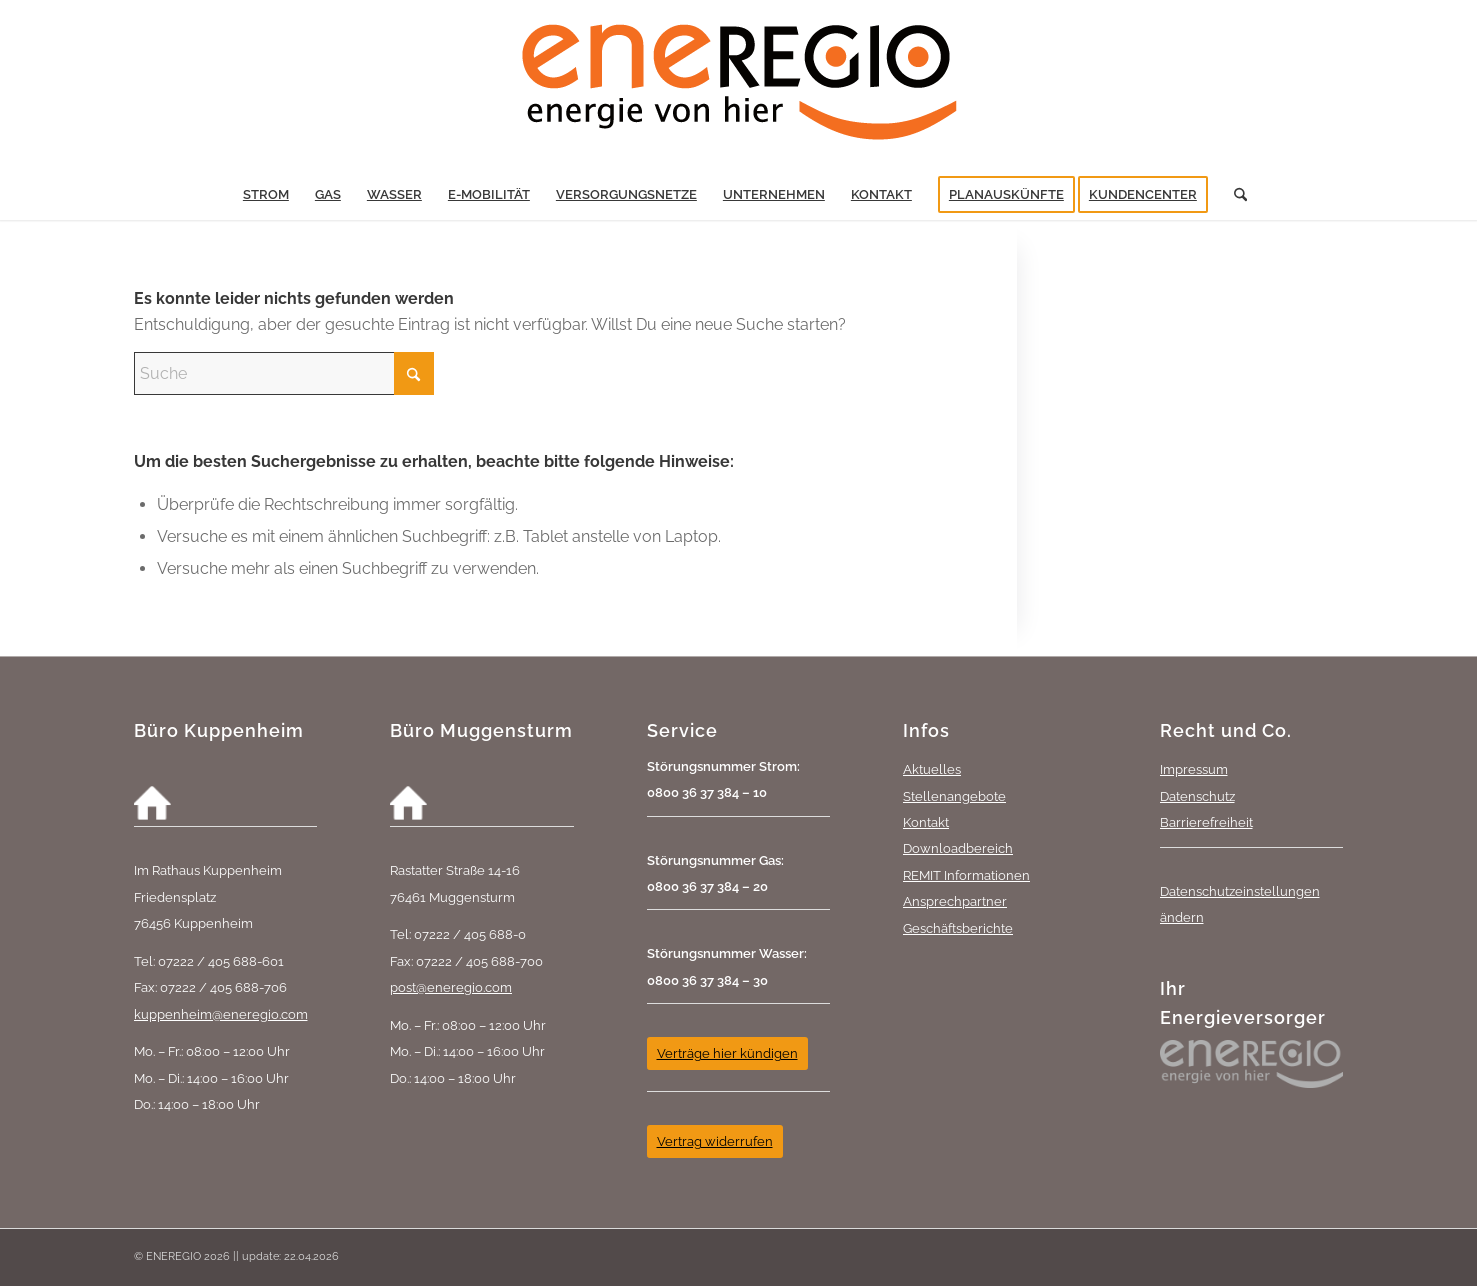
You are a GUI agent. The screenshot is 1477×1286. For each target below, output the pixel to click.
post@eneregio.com (451, 987)
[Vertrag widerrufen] (715, 1141)
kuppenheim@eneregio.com (221, 1014)
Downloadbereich (958, 848)
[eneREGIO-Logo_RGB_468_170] (739, 85)
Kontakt (926, 822)
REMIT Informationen (966, 875)
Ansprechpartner (955, 901)
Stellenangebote (954, 796)
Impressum (1194, 769)
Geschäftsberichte (958, 928)
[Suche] (1234, 195)
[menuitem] (266, 195)
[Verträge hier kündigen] (727, 1053)
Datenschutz (1197, 796)
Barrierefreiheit (1206, 822)
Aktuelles (932, 769)
